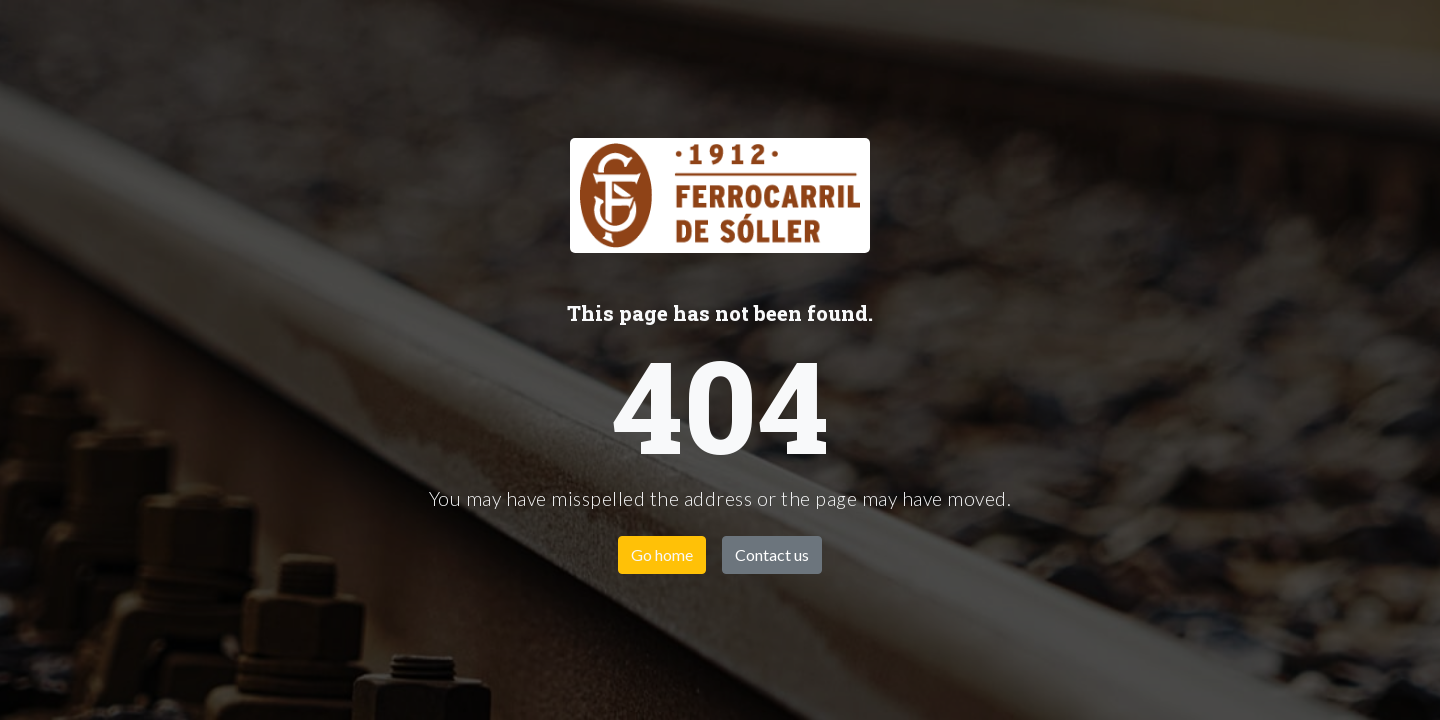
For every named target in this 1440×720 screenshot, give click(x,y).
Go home (662, 554)
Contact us (772, 554)
